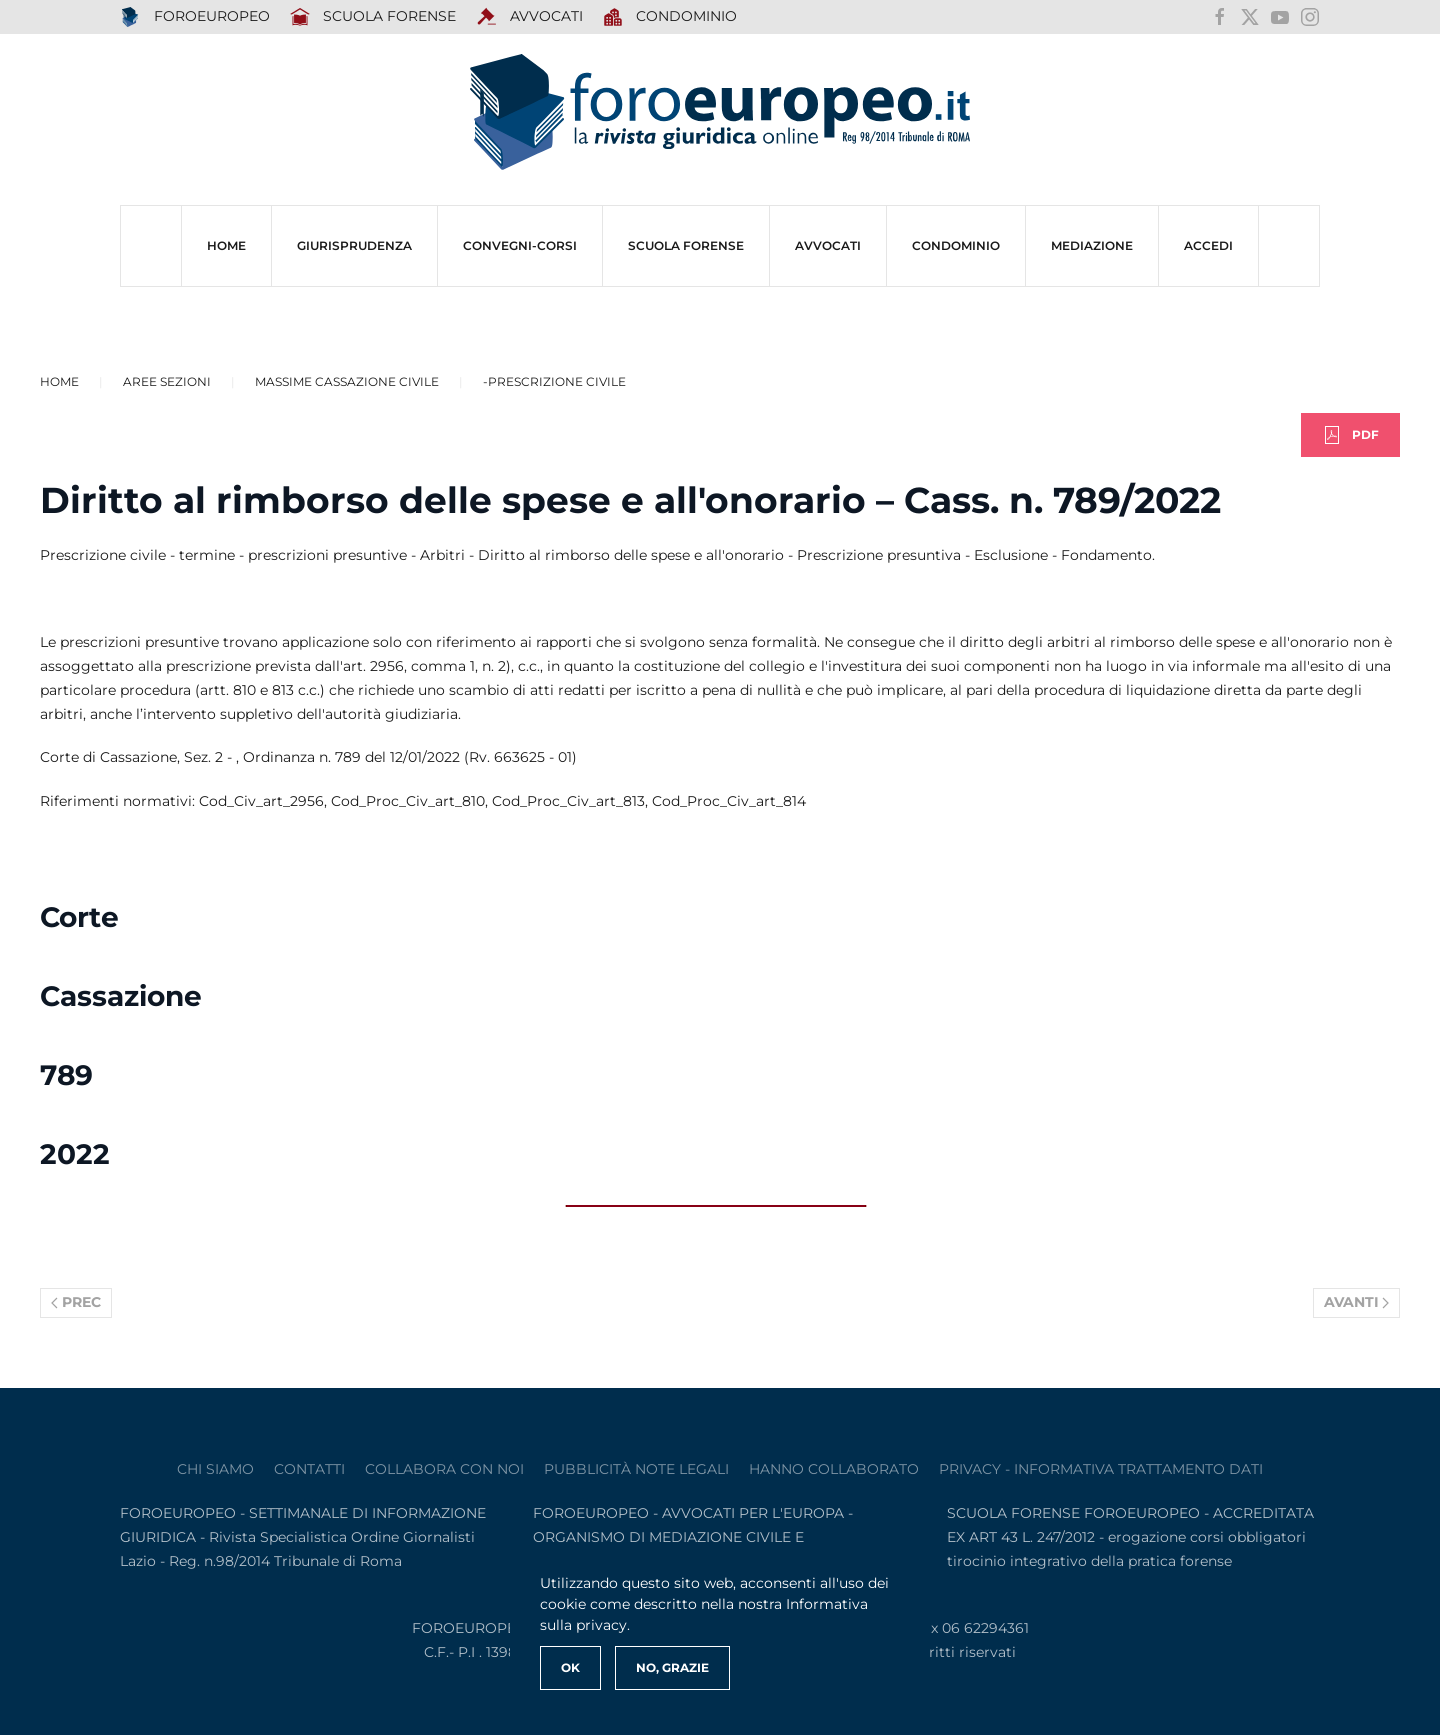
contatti (309, 1469)
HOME (226, 245)
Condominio (670, 17)
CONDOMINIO (956, 245)
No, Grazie (672, 1667)
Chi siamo (215, 1469)
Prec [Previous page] (76, 1302)
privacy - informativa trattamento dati (1101, 1469)
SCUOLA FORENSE (373, 17)
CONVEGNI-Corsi (520, 245)
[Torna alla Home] (720, 112)
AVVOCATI (529, 17)
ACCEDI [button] (1208, 245)
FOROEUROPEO (195, 17)
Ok (570, 1667)
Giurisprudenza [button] (354, 245)
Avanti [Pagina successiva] (1357, 1302)
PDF (1350, 435)
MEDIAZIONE (1092, 245)
